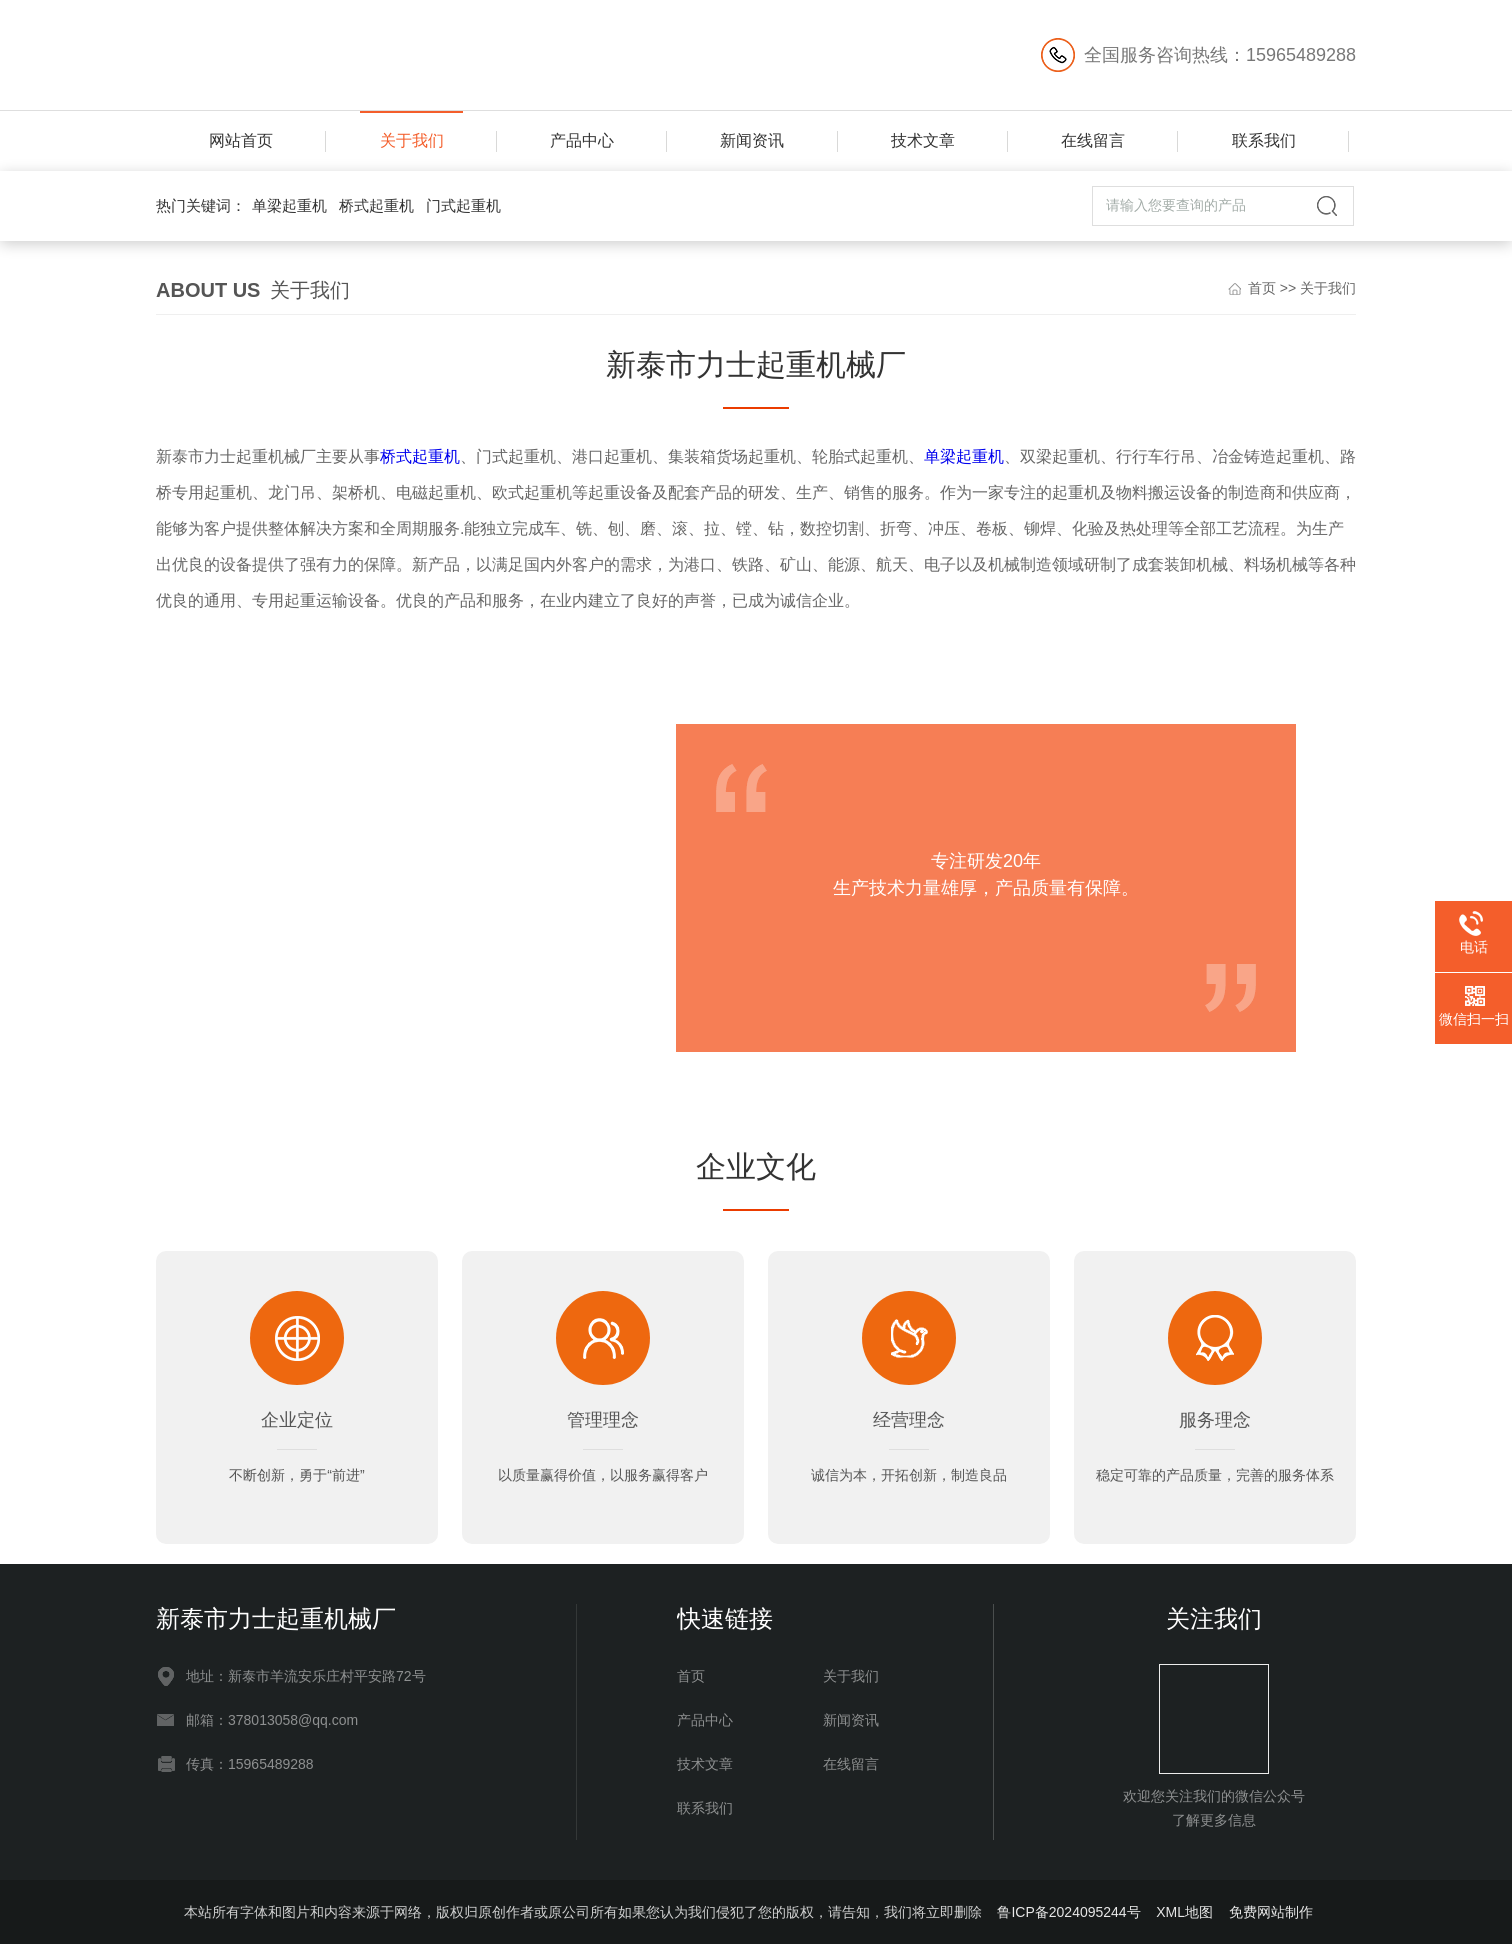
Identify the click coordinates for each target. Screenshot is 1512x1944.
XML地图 (1184, 1912)
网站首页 (241, 140)
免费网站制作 (1271, 1912)
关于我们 (412, 140)
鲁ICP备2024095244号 (1068, 1912)
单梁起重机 (289, 205)
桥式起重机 (376, 205)
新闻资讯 (752, 140)
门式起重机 (463, 205)
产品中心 (582, 140)
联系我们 (1264, 140)
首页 (1262, 288)
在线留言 (1093, 140)
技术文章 (923, 140)
